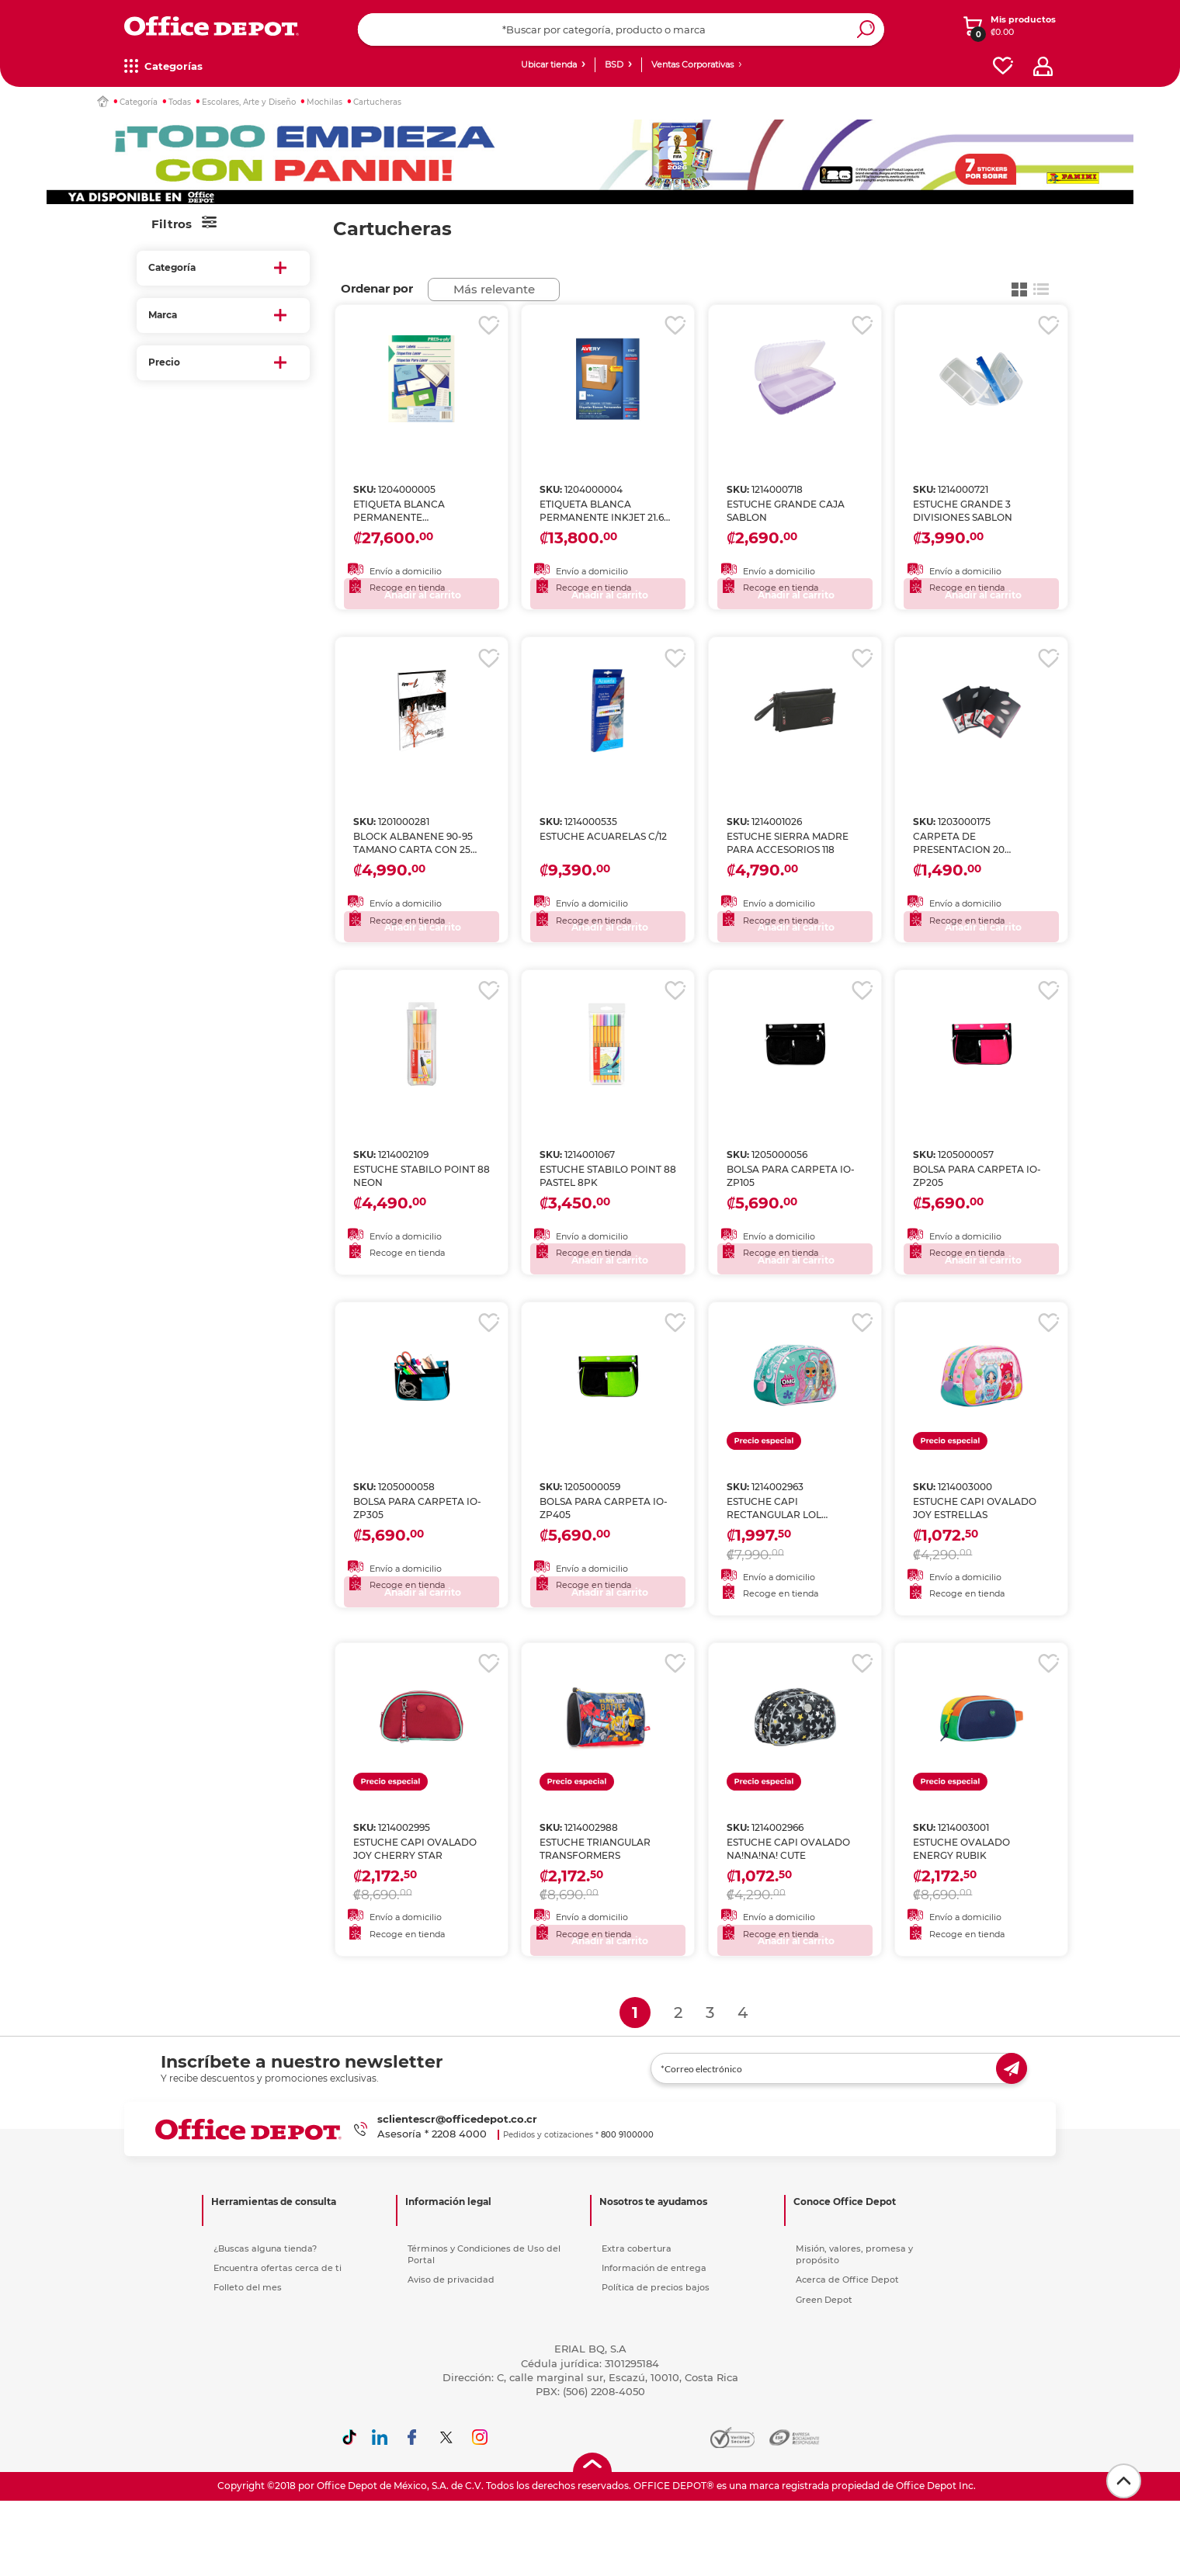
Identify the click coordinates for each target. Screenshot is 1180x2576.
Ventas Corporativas (692, 64)
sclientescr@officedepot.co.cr (457, 2159)
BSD (614, 64)
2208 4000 (459, 2174)
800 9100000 (627, 2175)
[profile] (1043, 66)
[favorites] (1003, 66)
